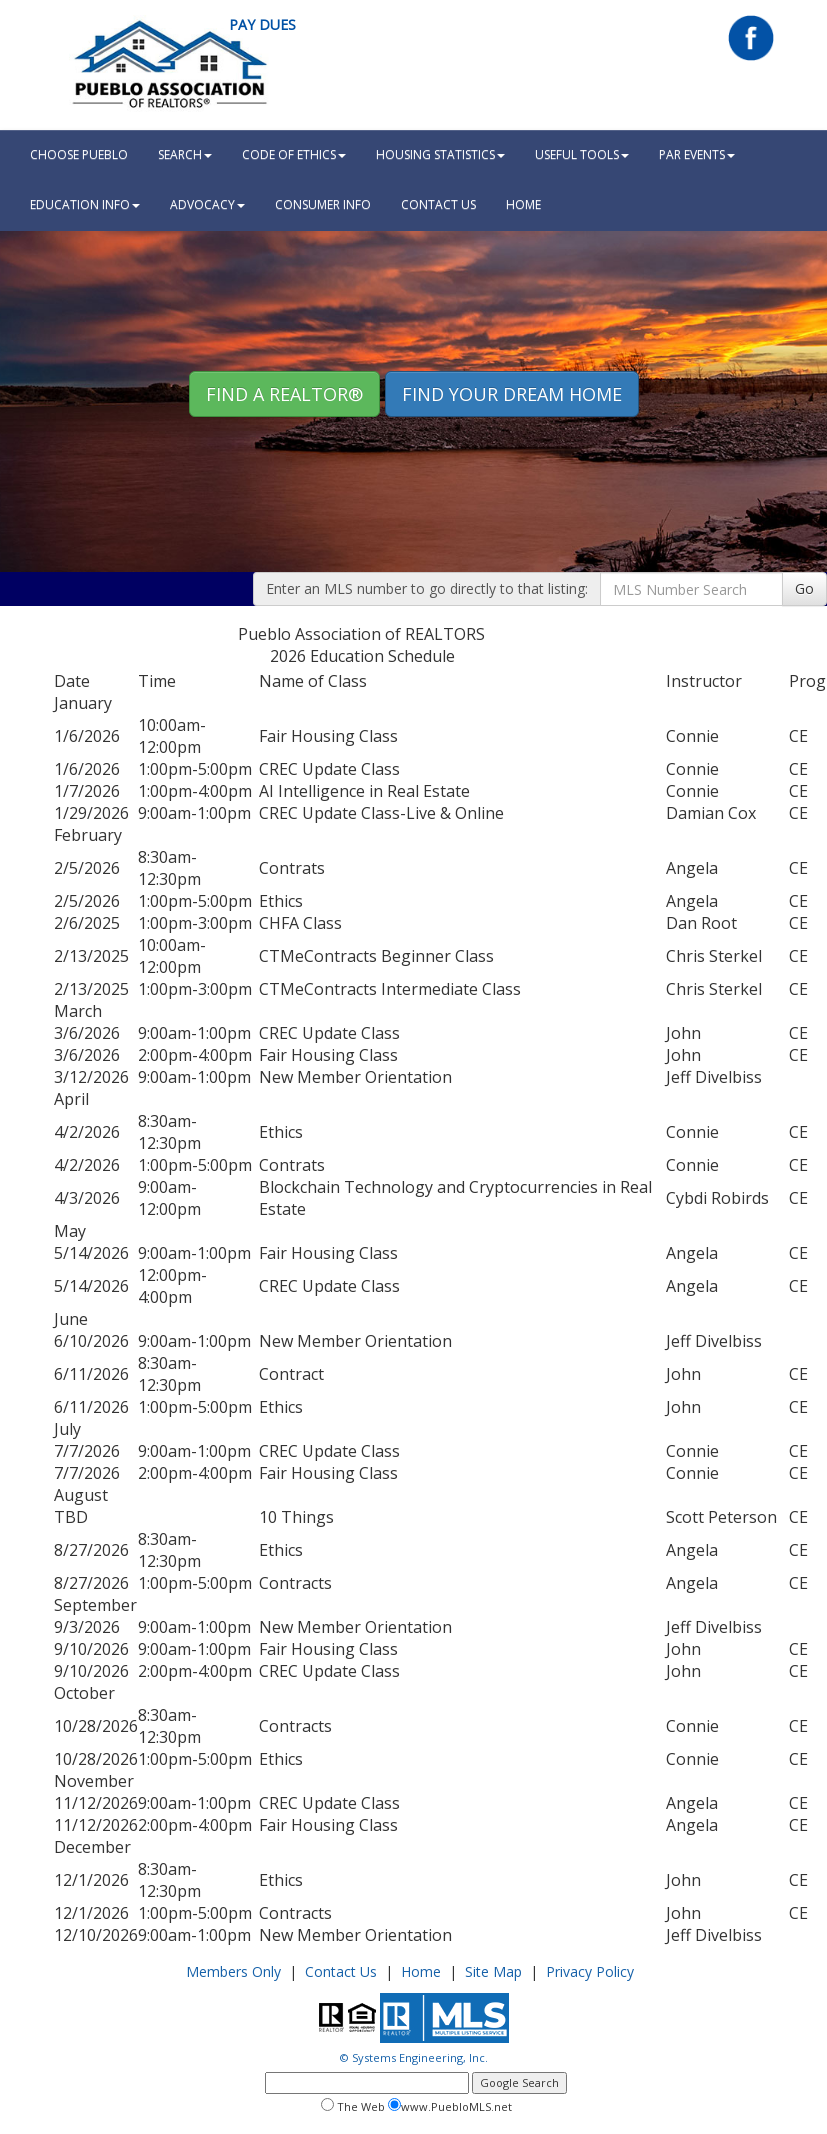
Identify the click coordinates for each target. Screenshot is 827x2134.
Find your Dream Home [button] (512, 394)
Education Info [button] (85, 204)
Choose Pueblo (79, 154)
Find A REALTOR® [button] (284, 394)
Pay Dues (262, 24)
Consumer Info (323, 204)
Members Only (233, 1971)
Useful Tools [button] (582, 154)
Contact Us (438, 204)
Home (421, 1971)
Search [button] (185, 154)
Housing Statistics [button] (440, 154)
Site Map (493, 1971)
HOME (523, 204)
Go (804, 588)
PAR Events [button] (697, 154)
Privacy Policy (590, 1971)
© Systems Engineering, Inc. (414, 2057)
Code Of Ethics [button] (294, 154)
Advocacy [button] (207, 204)
